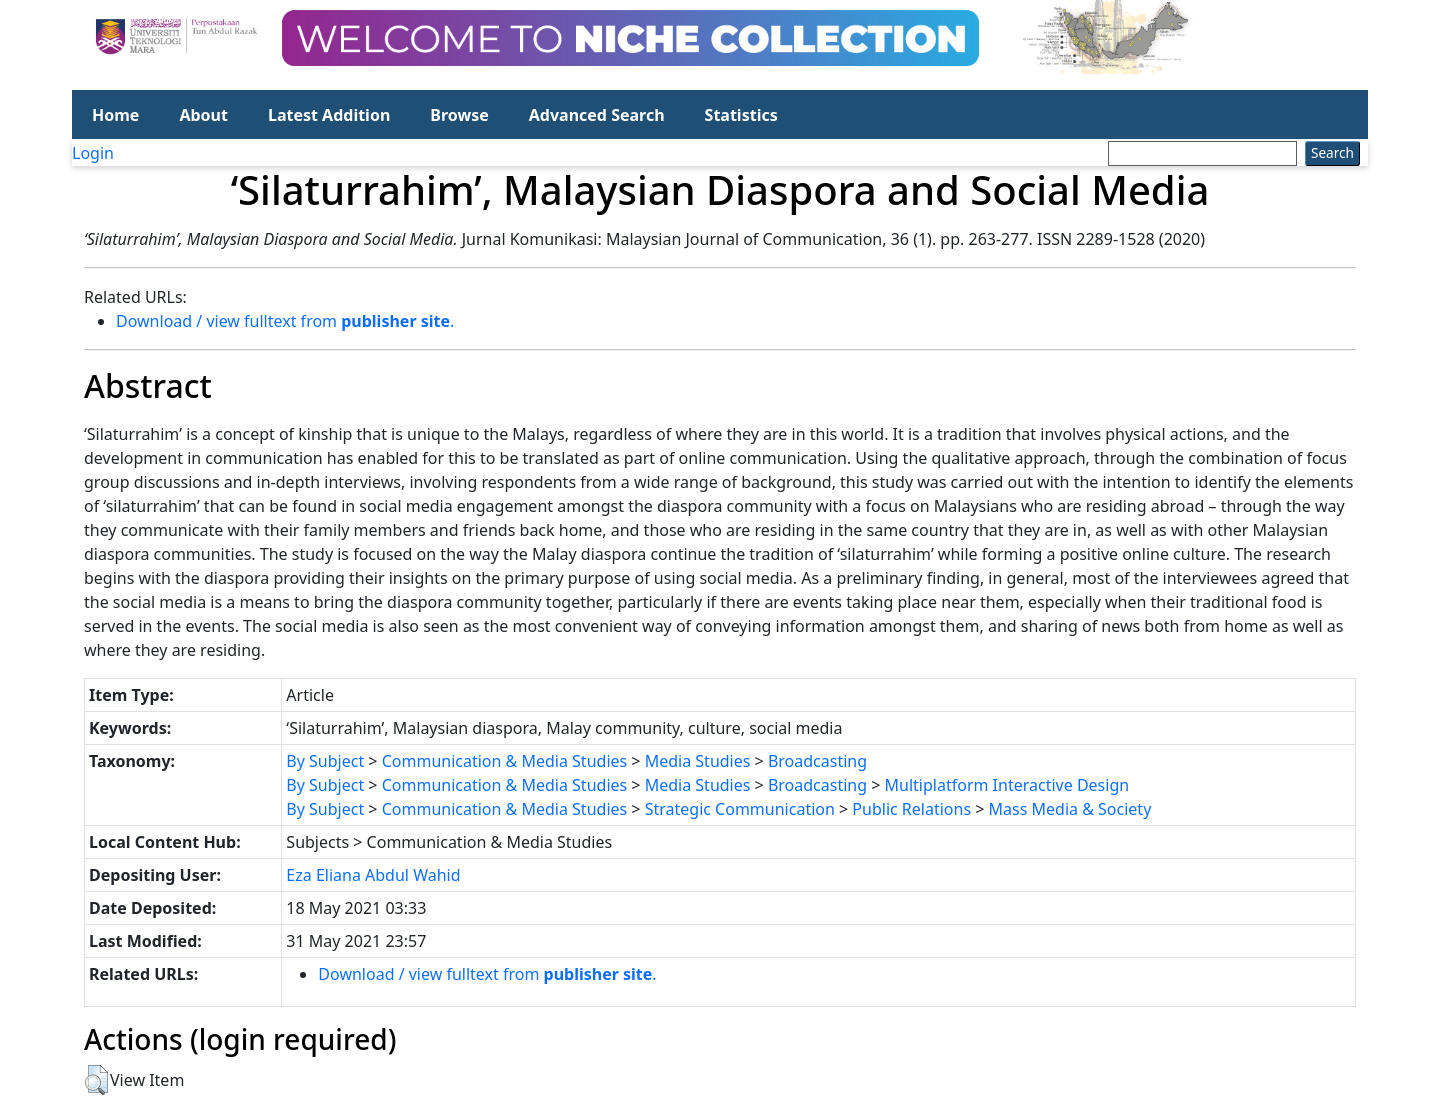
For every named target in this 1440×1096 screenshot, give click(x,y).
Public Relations (911, 809)
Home (115, 115)
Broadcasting (817, 761)
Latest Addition (329, 115)
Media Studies (698, 761)
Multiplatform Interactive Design (1007, 785)
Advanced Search (597, 115)
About (203, 115)
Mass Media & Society (1070, 809)
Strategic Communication (740, 809)
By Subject (325, 761)
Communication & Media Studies (505, 761)
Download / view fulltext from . (285, 321)
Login (93, 153)
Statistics (741, 115)
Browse (459, 115)
